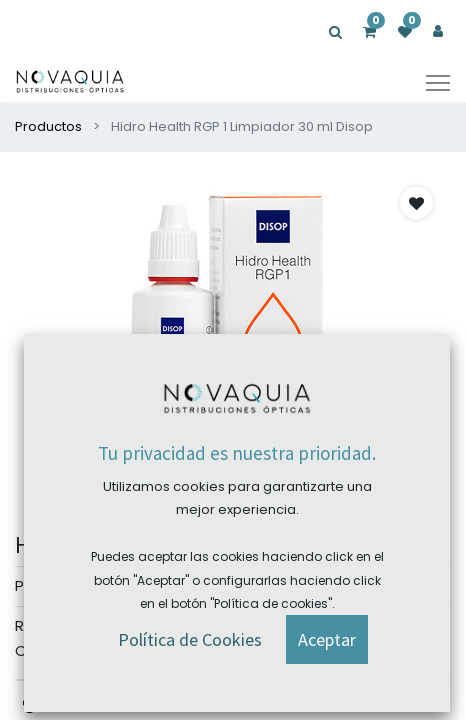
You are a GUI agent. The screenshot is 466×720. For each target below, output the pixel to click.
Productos (48, 126)
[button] (416, 202)
